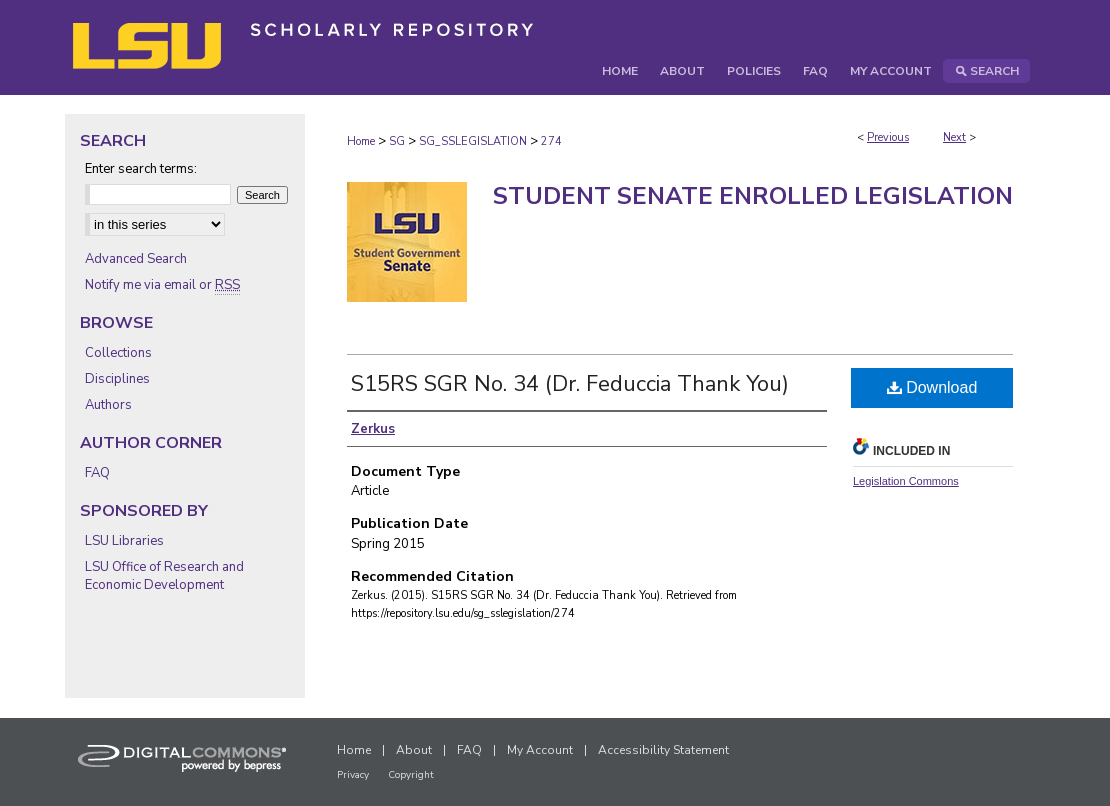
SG (397, 141)
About (414, 750)
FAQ (97, 473)
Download (932, 387)
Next (954, 137)
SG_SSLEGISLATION (473, 141)
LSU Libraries (124, 541)
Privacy (353, 775)
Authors (108, 405)
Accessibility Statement (663, 750)
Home (361, 141)
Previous (888, 137)
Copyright (411, 775)
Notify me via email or (162, 285)
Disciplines (117, 379)
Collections (118, 353)
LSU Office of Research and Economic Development (164, 576)
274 (551, 141)
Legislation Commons (906, 481)
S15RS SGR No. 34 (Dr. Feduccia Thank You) (570, 384)
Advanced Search (136, 259)
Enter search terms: (141, 169)
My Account (540, 750)
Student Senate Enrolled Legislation (753, 196)
